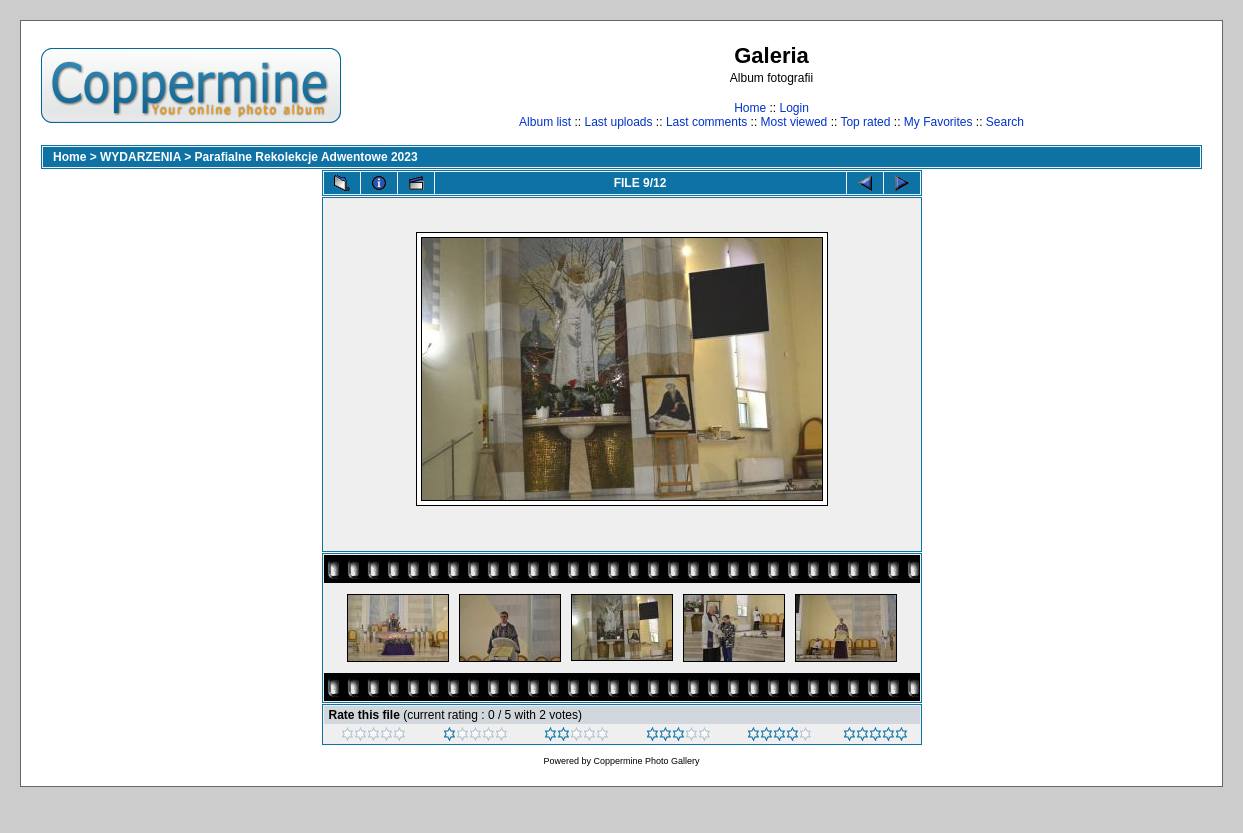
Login (793, 108)
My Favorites (938, 122)
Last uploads (618, 122)
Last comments (706, 122)
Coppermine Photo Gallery (646, 761)
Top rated (865, 122)
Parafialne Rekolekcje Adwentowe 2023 (306, 157)
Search (1005, 122)
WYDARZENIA (140, 157)
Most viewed (794, 122)
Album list (545, 122)
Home (750, 108)
